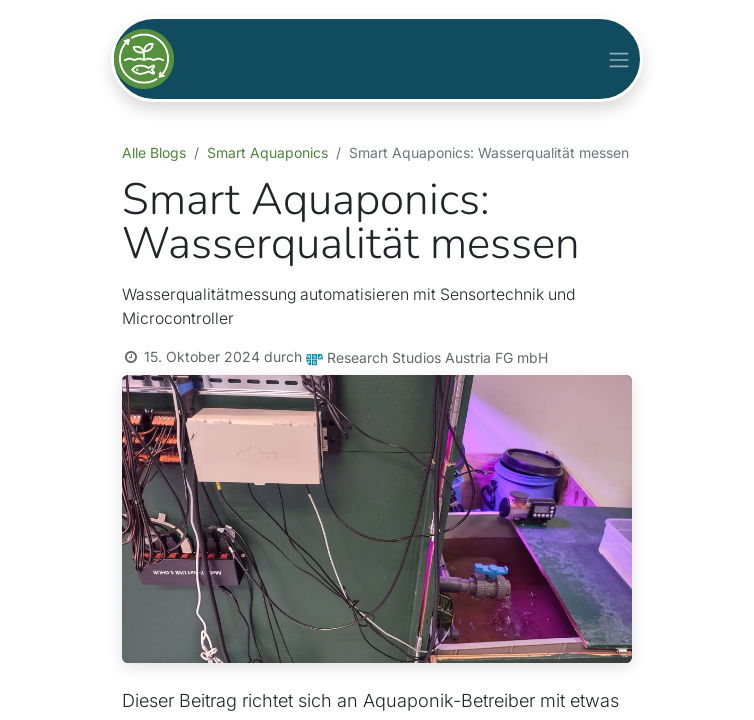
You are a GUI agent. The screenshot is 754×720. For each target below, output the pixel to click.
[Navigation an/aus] (619, 58)
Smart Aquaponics (267, 152)
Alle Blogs (154, 152)
